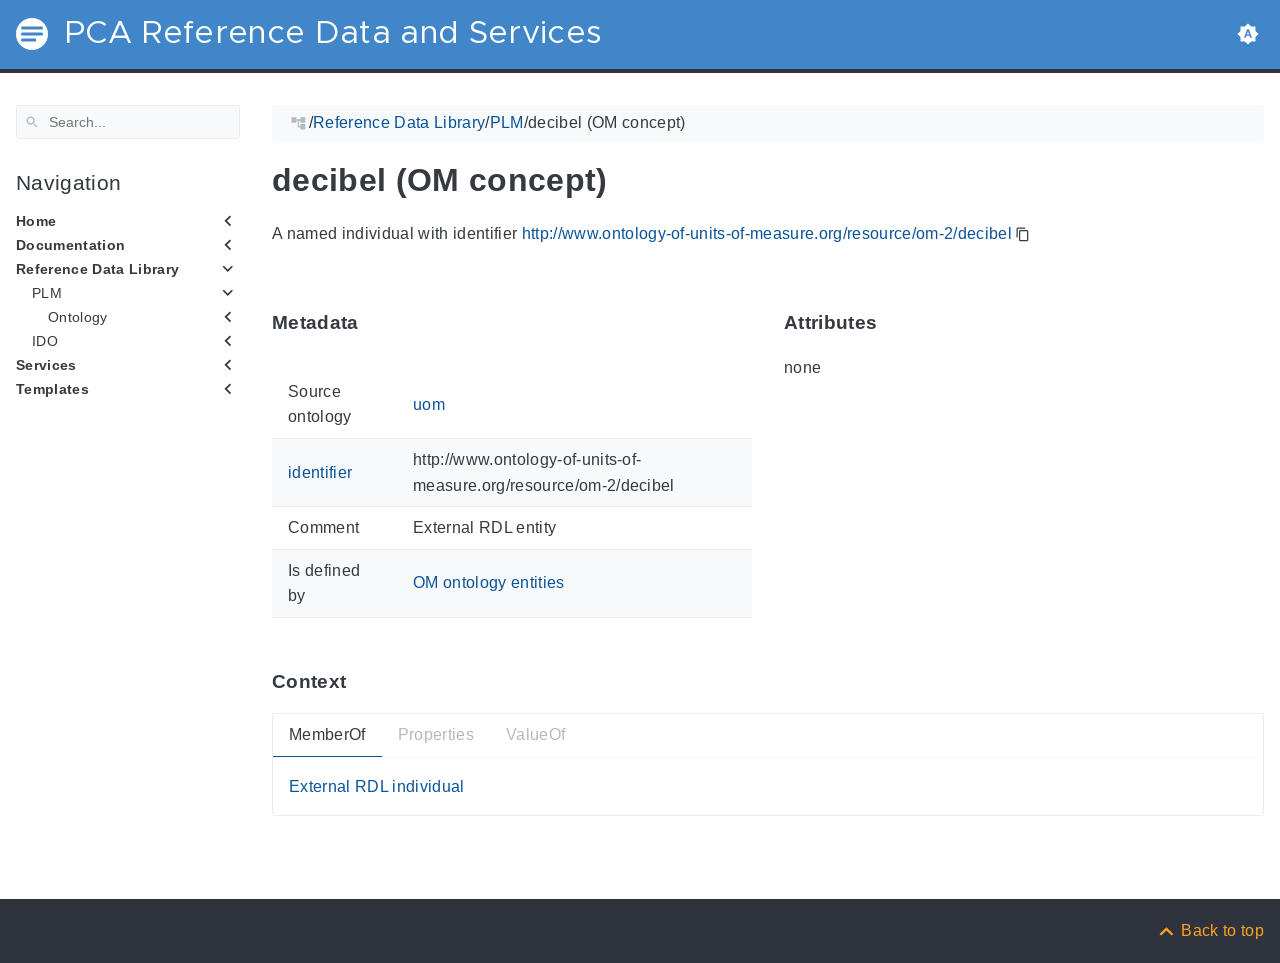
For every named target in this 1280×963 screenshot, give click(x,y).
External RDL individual (377, 785)
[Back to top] (1210, 930)
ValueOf (535, 734)
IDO (45, 341)
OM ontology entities (489, 582)
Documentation (70, 245)
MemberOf (327, 734)
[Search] (128, 122)
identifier (320, 472)
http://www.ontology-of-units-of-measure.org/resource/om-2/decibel (767, 233)
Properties (436, 734)
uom (429, 403)
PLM (47, 293)
